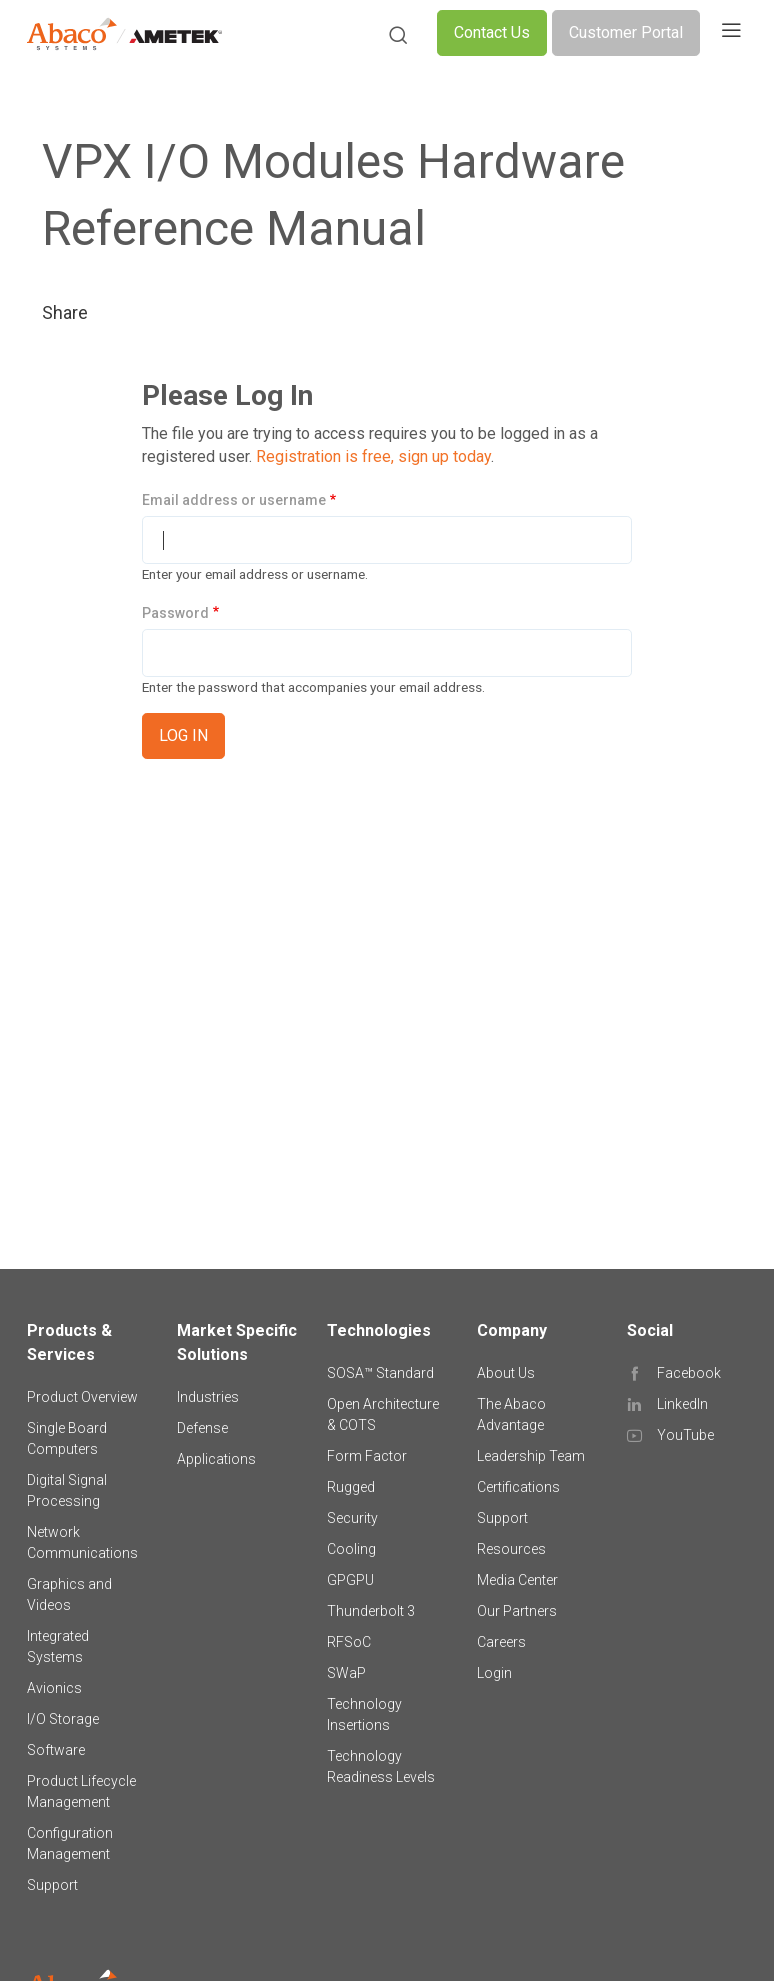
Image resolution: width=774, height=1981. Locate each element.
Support (52, 1885)
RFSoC (349, 1642)
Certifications (518, 1487)
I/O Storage (63, 1719)
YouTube (685, 1435)
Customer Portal (626, 32)
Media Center (517, 1580)
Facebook (689, 1373)
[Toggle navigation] (731, 33)
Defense (202, 1428)
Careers (501, 1642)
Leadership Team (531, 1456)
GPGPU (350, 1580)
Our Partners (517, 1611)
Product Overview (82, 1397)
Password (175, 613)
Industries (208, 1397)
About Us (506, 1373)
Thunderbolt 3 (371, 1611)
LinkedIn (682, 1404)
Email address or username (234, 500)
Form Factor (367, 1456)
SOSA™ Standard (380, 1373)
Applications (216, 1459)
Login (494, 1673)
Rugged (351, 1487)
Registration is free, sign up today (373, 456)
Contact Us (492, 32)
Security (352, 1518)
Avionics (54, 1688)
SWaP (346, 1673)
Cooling (351, 1549)
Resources (511, 1549)
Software (56, 1750)
